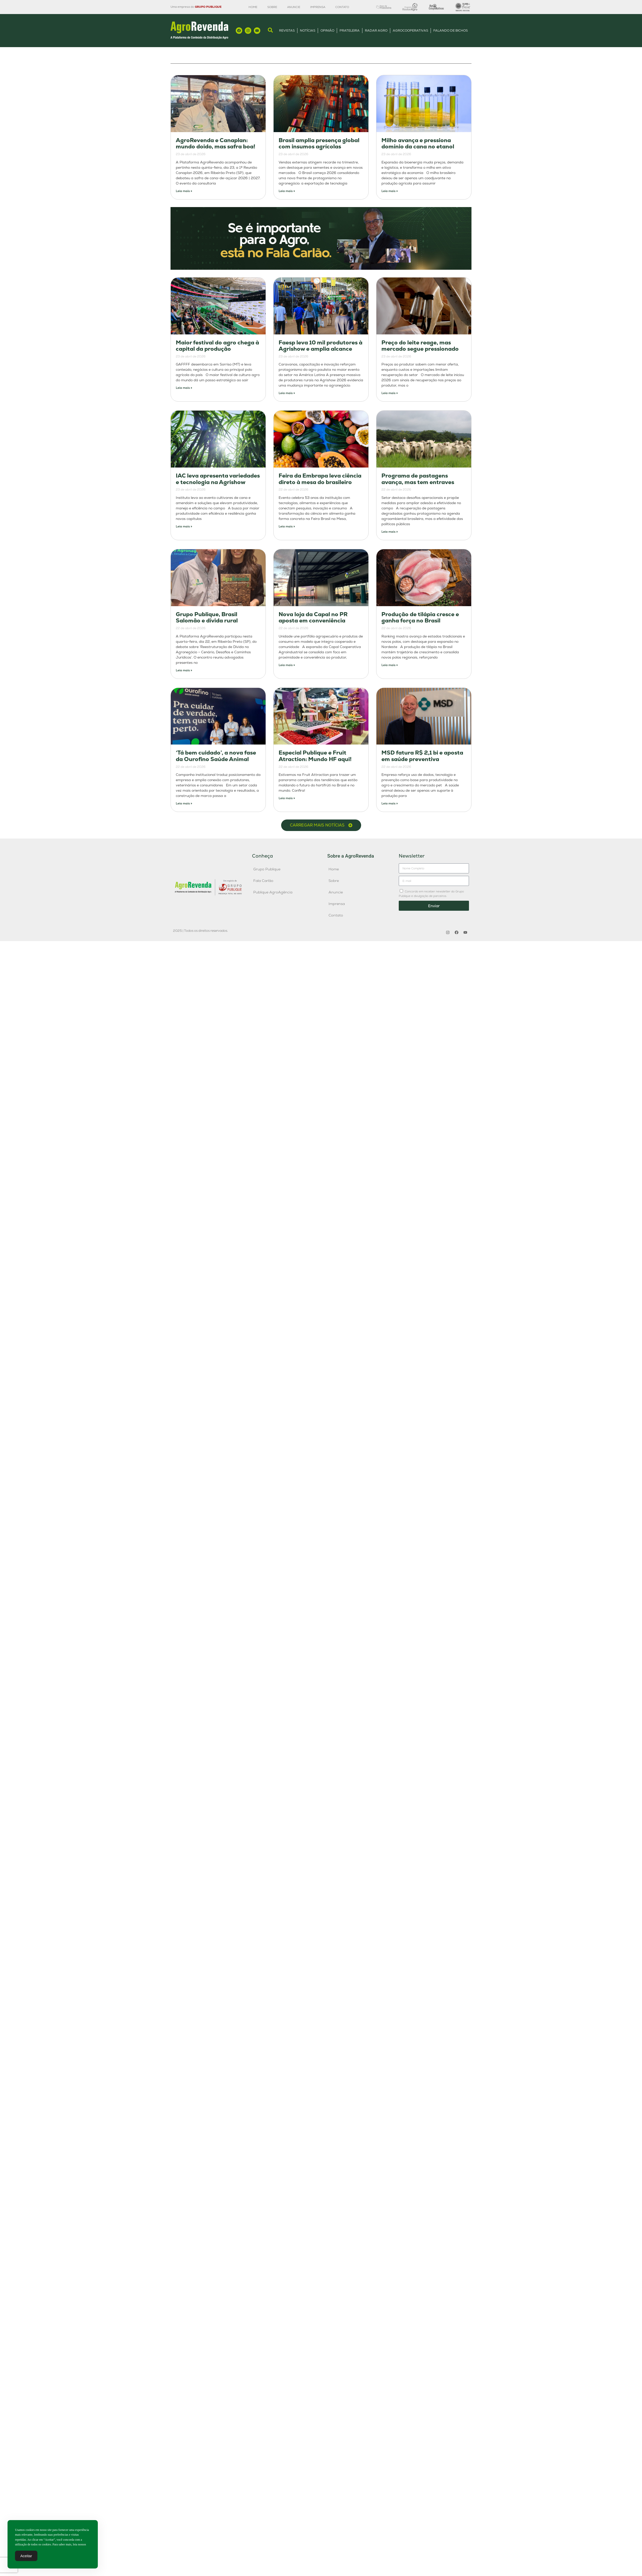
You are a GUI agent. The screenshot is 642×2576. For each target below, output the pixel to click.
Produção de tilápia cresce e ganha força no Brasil (420, 617)
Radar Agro (376, 30)
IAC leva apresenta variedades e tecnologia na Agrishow (218, 479)
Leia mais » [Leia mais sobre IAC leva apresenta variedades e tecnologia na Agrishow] (184, 526)
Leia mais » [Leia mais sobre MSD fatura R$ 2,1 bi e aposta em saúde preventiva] (389, 803)
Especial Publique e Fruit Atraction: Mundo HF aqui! (315, 756)
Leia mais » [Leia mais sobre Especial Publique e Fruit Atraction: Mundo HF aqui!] (287, 798)
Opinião (327, 30)
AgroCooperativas (410, 30)
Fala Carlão (263, 880)
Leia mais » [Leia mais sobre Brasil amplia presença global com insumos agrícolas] (287, 191)
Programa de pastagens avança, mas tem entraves (417, 479)
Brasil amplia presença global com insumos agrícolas (319, 143)
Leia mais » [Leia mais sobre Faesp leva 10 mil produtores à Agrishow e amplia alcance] (287, 393)
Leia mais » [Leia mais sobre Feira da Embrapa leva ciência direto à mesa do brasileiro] (287, 526)
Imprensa (317, 7)
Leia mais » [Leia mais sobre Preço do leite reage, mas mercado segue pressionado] (389, 393)
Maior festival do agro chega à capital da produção (217, 346)
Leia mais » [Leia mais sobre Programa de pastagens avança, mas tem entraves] (389, 532)
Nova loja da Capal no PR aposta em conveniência (313, 617)
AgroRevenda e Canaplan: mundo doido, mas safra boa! (215, 143)
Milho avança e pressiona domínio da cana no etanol (417, 143)
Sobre (272, 7)
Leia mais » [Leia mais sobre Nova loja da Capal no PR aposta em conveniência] (287, 665)
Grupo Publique (266, 869)
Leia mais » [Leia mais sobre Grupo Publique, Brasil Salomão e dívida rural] (184, 670)
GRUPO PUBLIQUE (208, 7)
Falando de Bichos (450, 30)
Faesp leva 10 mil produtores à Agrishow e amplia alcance (320, 346)
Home (253, 7)
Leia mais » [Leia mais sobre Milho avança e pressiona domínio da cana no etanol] (389, 191)
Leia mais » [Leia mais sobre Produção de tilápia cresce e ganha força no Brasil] (389, 665)
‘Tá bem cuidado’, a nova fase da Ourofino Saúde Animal (216, 756)
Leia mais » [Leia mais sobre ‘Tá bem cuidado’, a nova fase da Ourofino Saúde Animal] (184, 803)
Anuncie (293, 7)
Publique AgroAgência (272, 892)
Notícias (307, 30)
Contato (342, 7)
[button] (321, 825)
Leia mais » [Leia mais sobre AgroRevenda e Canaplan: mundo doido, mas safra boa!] (184, 191)
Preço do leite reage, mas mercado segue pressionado (420, 346)
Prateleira (350, 30)
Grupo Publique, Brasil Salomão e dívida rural (207, 617)
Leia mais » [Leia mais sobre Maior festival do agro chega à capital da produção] (184, 388)
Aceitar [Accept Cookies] (26, 2556)
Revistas (287, 30)
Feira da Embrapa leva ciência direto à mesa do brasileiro (320, 479)
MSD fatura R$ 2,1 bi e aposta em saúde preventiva (422, 756)
